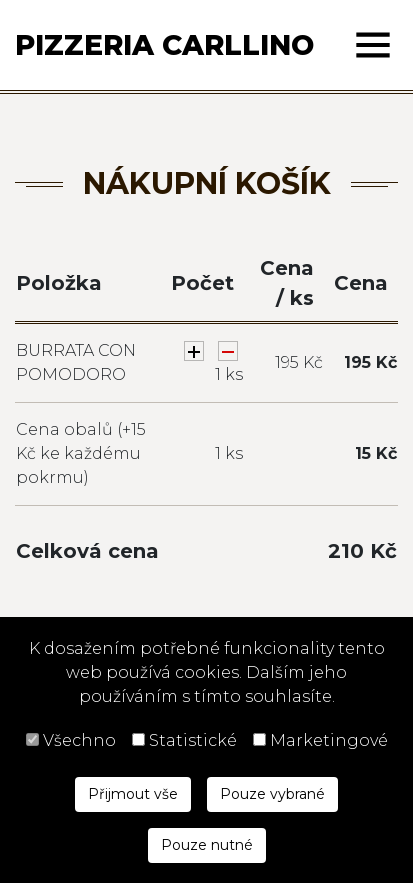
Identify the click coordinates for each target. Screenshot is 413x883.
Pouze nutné (207, 845)
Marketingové (329, 740)
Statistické (193, 740)
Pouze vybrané (272, 794)
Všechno (79, 740)
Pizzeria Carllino (164, 45)
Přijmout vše (133, 794)
